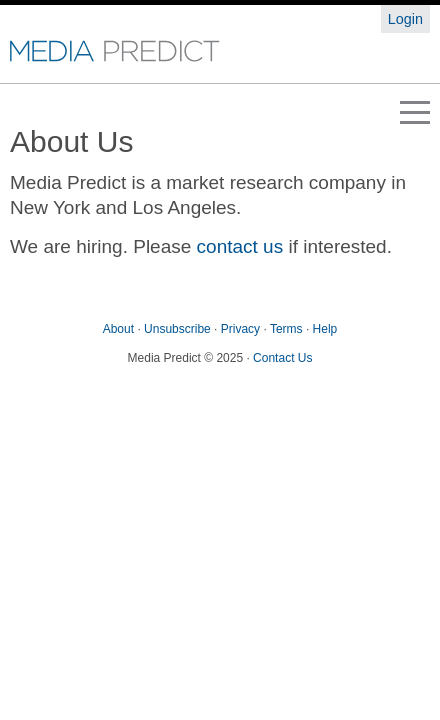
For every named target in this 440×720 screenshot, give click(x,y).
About (118, 329)
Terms (286, 329)
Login (405, 19)
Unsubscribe (177, 329)
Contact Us (282, 358)
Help (325, 329)
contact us (240, 246)
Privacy (240, 329)
